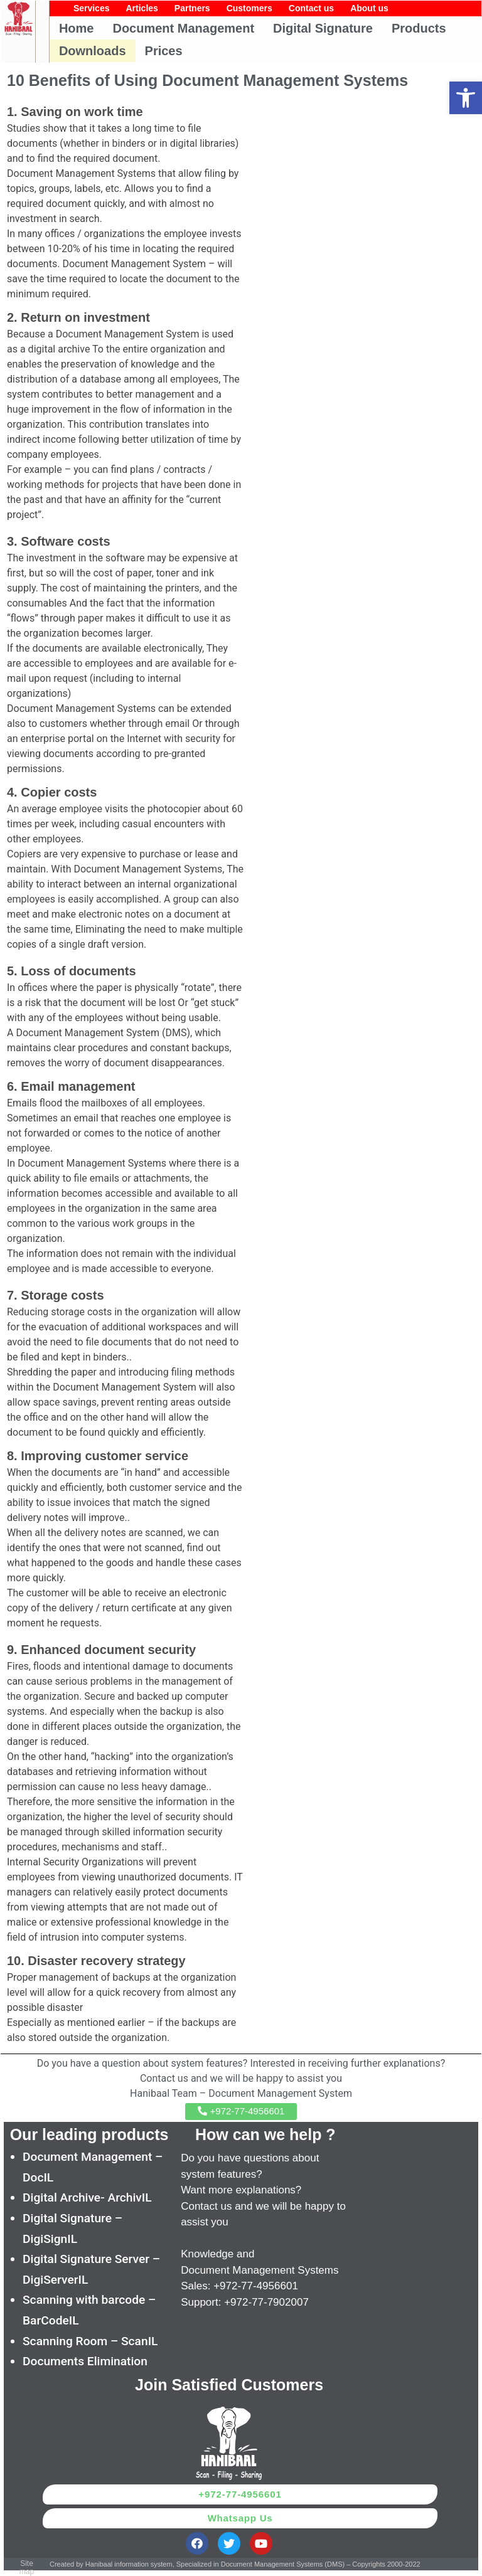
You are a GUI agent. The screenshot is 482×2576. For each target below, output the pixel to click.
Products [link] (419, 28)
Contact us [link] (311, 8)
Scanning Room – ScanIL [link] (90, 2341)
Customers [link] (249, 8)
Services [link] (91, 8)
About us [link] (369, 8)
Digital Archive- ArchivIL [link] (87, 2197)
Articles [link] (142, 8)
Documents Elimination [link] (85, 2361)
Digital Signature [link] (323, 28)
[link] (465, 98)
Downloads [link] (92, 51)
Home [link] (76, 28)
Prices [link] (164, 51)
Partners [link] (192, 8)
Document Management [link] (183, 28)
